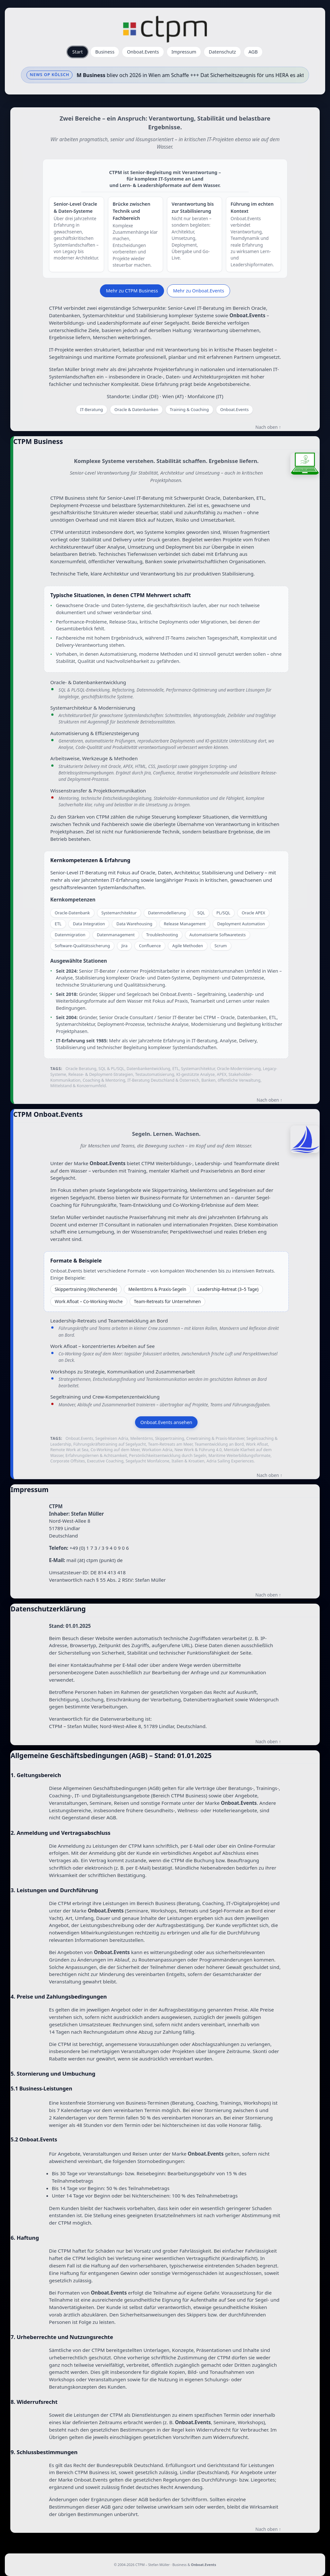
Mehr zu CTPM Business (132, 291)
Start (77, 52)
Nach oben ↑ (268, 427)
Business (104, 52)
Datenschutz (222, 52)
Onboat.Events (143, 52)
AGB (253, 52)
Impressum (183, 52)
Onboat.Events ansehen (166, 1422)
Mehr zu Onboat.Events (198, 291)
